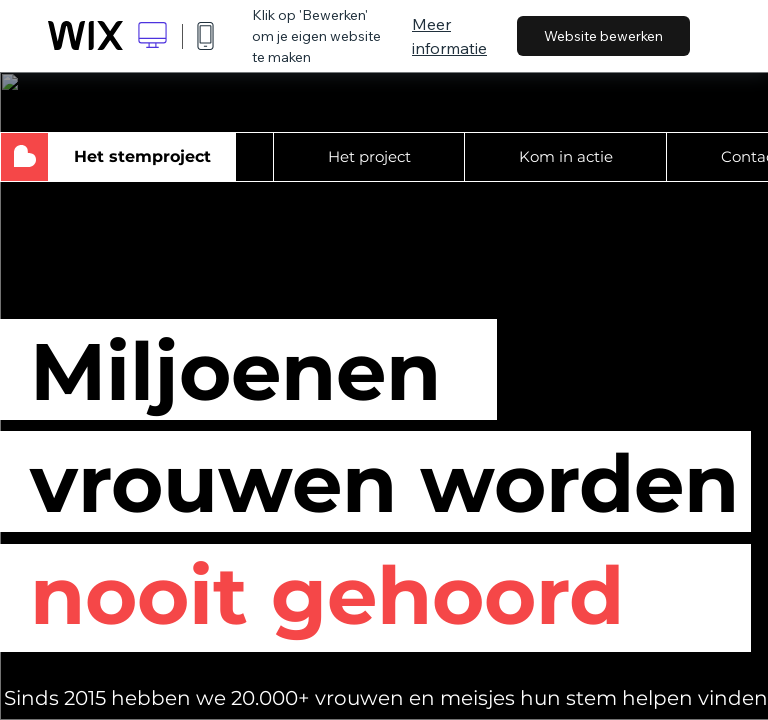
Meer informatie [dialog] (449, 36)
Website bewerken (603, 36)
